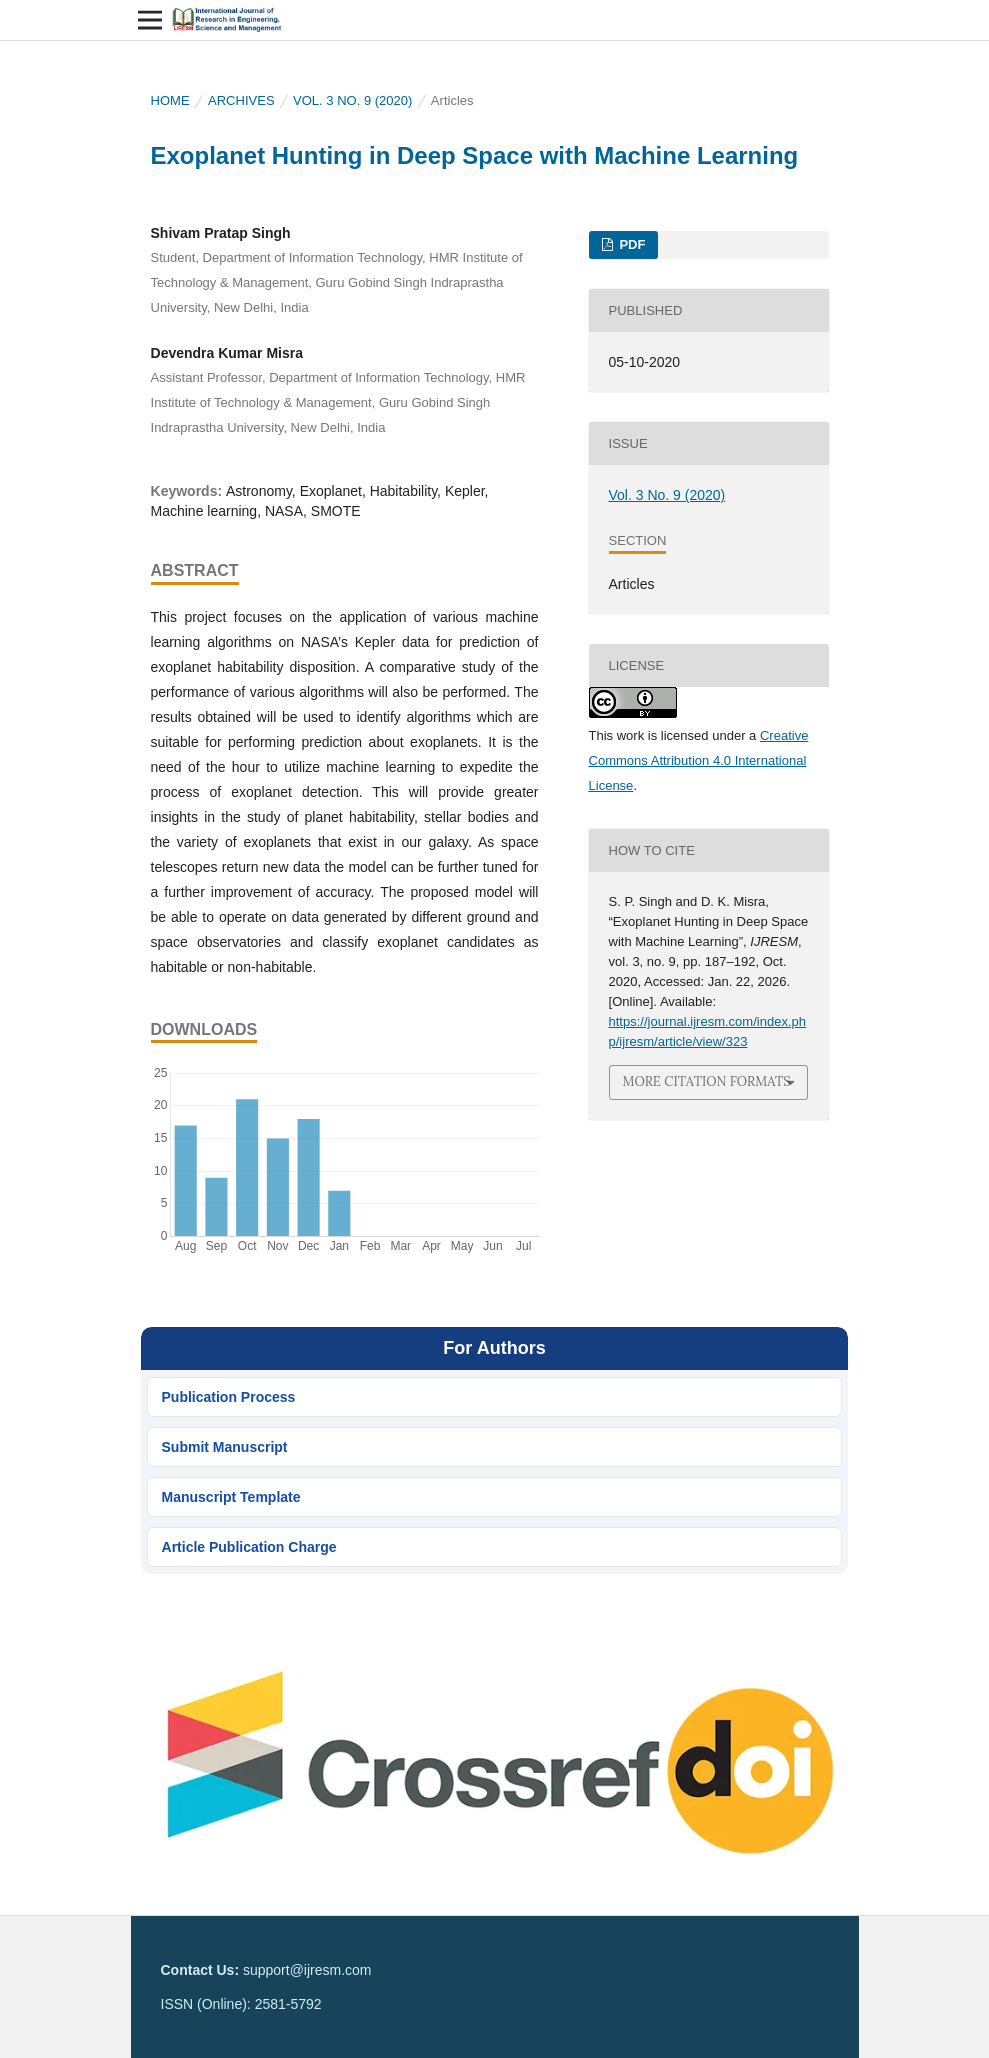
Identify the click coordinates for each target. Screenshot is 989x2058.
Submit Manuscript (225, 1447)
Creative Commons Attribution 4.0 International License (699, 760)
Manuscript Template (231, 1497)
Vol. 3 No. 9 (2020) (352, 100)
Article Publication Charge (249, 1547)
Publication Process (229, 1397)
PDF (631, 244)
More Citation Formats (707, 1081)
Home (170, 100)
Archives (241, 100)
